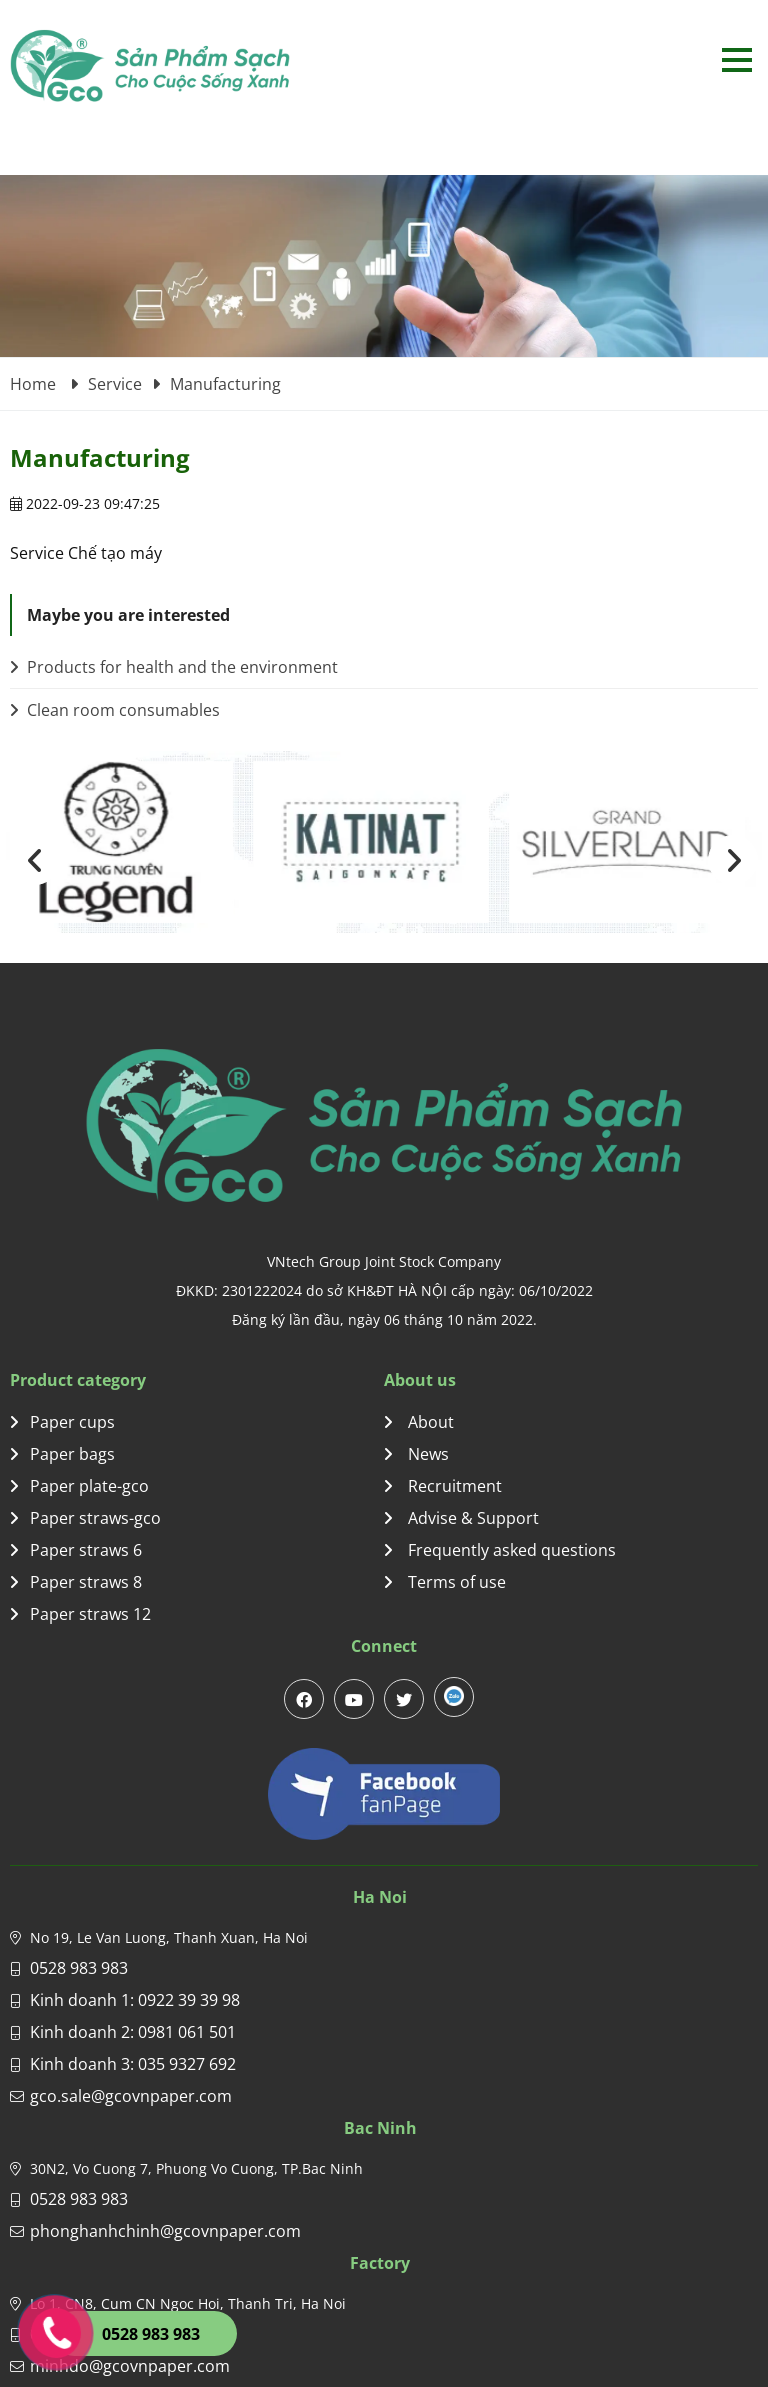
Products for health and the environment (174, 667)
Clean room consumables (115, 710)
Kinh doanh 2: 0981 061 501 (133, 2032)
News (416, 1454)
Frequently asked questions (500, 1550)
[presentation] (35, 860)
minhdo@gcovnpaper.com (130, 2366)
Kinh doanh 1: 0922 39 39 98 (135, 2000)
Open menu (736, 59)
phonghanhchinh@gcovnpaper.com (165, 2231)
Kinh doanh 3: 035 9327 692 (133, 2064)
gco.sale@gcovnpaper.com (131, 2096)
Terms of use (445, 1582)
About (419, 1422)
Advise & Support (461, 1518)
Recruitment (443, 1486)
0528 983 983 (79, 1968)
